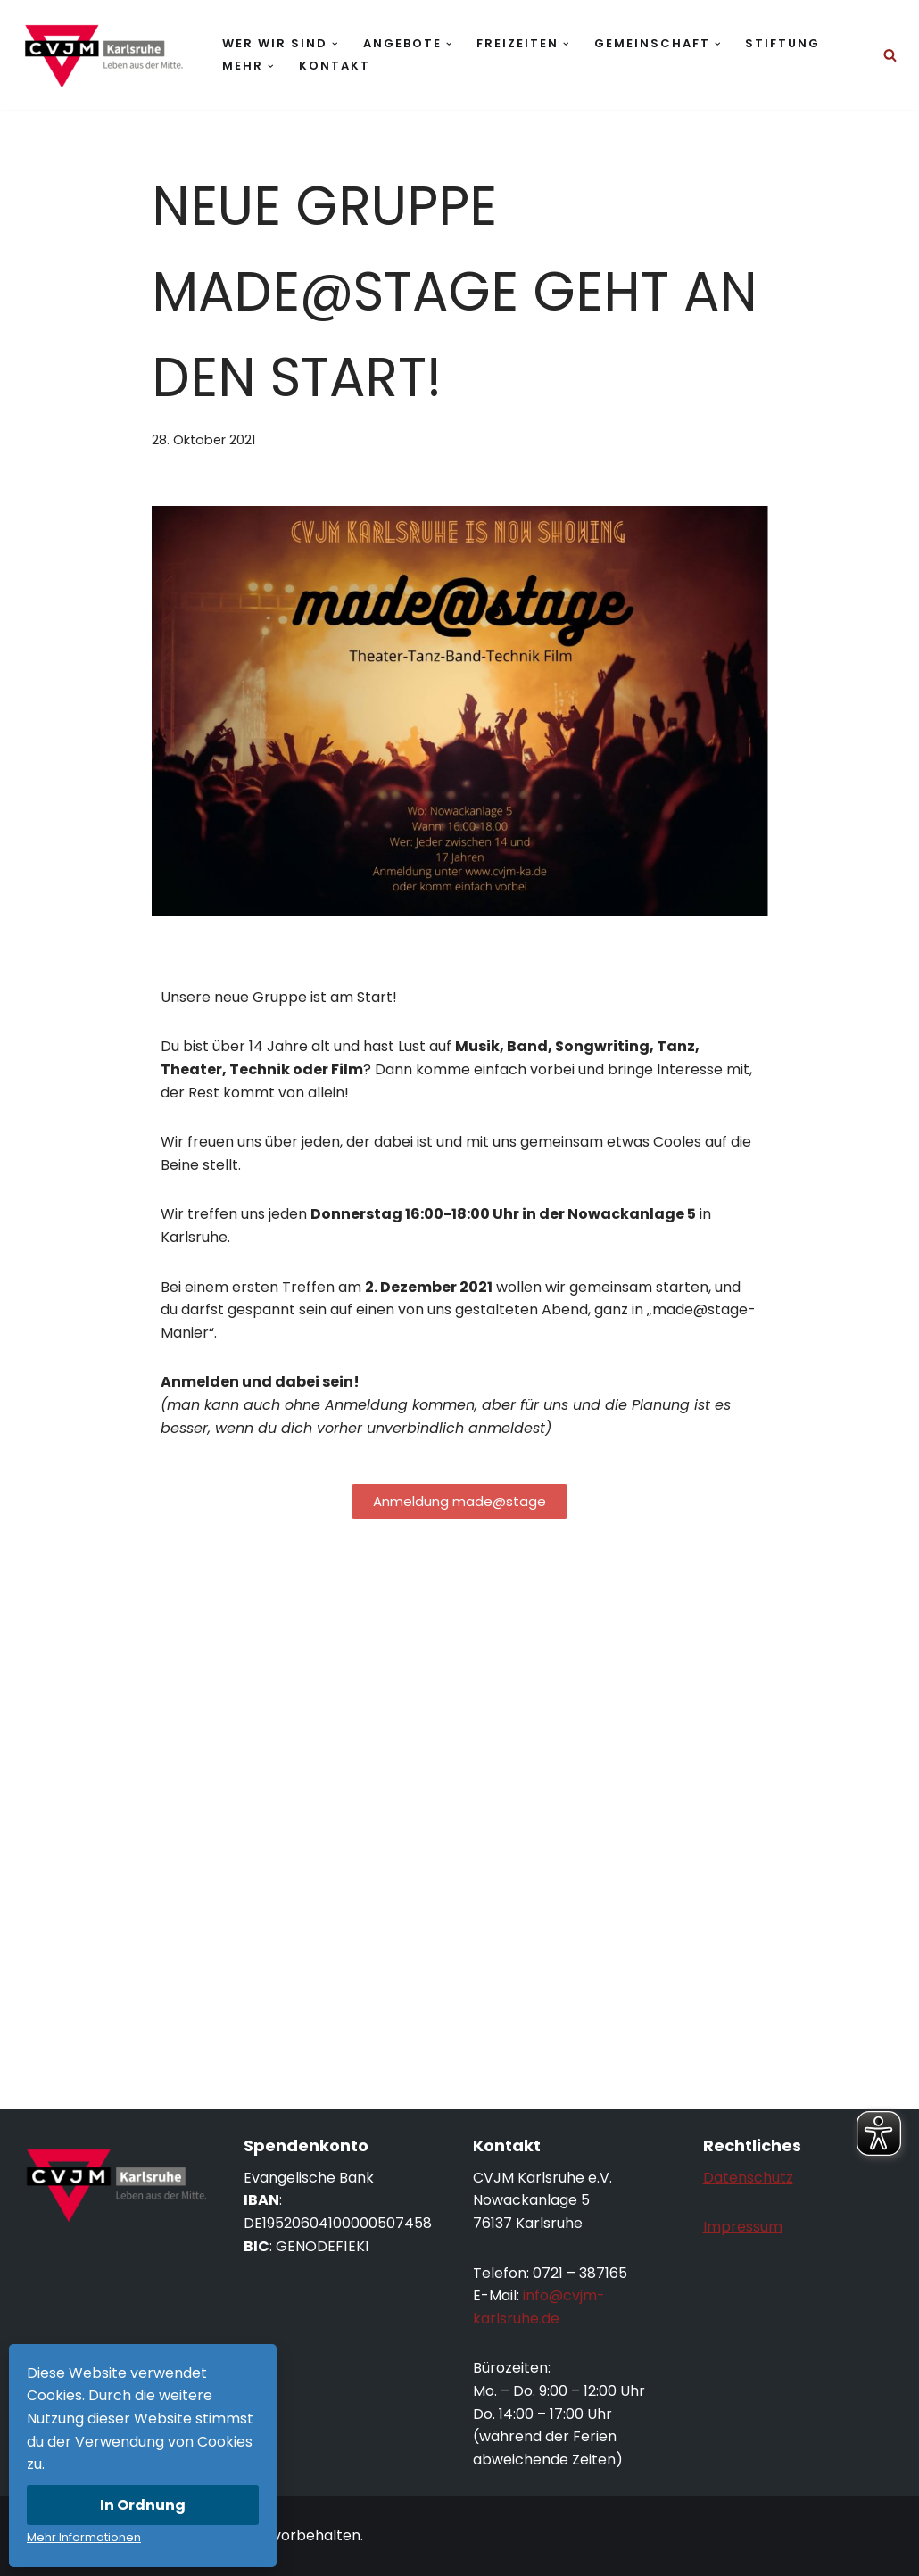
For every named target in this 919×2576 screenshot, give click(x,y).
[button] (335, 44)
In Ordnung (143, 2505)
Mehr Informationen (84, 2537)
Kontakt (334, 65)
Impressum (742, 2226)
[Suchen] (890, 55)
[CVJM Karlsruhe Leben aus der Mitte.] (102, 55)
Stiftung (782, 43)
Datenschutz (748, 2177)
